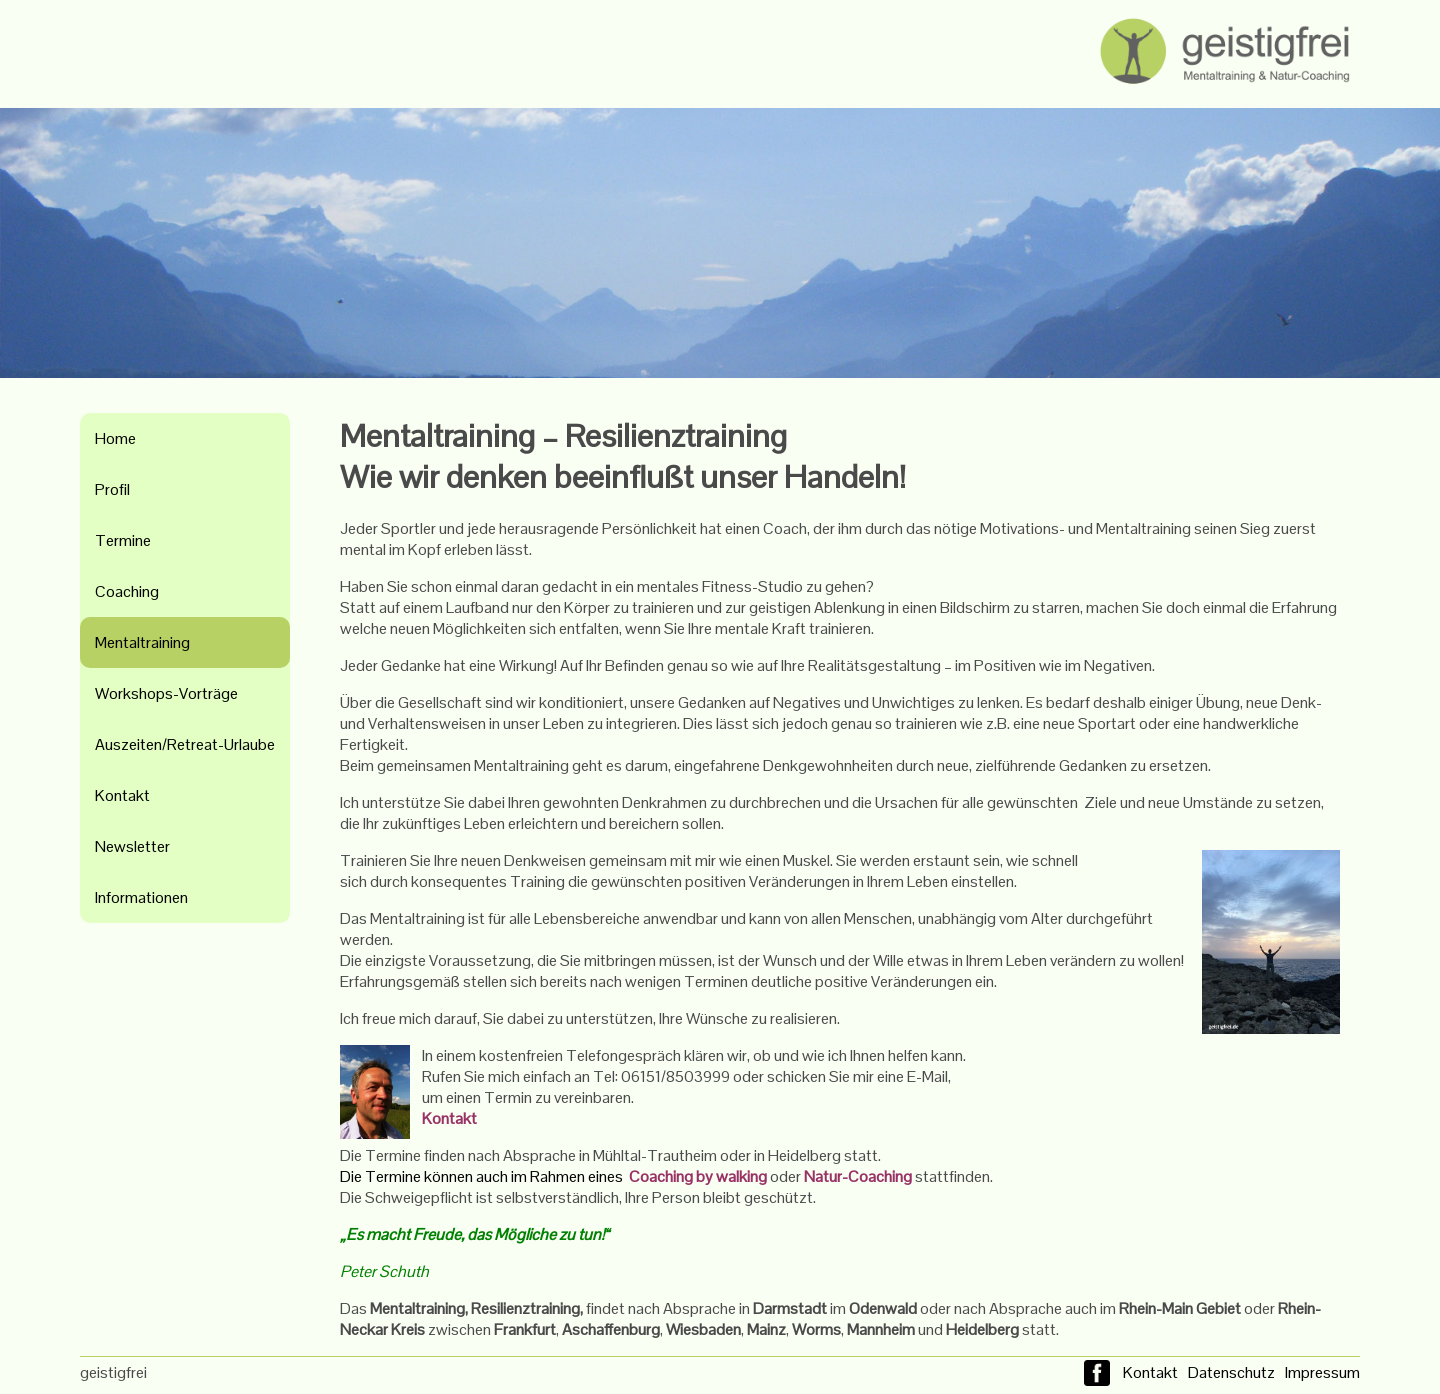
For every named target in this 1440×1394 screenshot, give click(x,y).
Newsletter (132, 846)
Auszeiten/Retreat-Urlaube (185, 744)
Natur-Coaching (858, 1176)
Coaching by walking (699, 1176)
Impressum (1322, 1372)
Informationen (141, 897)
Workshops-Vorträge (166, 693)
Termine (123, 540)
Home (115, 438)
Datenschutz (1231, 1372)
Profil (112, 489)
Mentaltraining (142, 642)
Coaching (127, 591)
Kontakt (122, 795)
